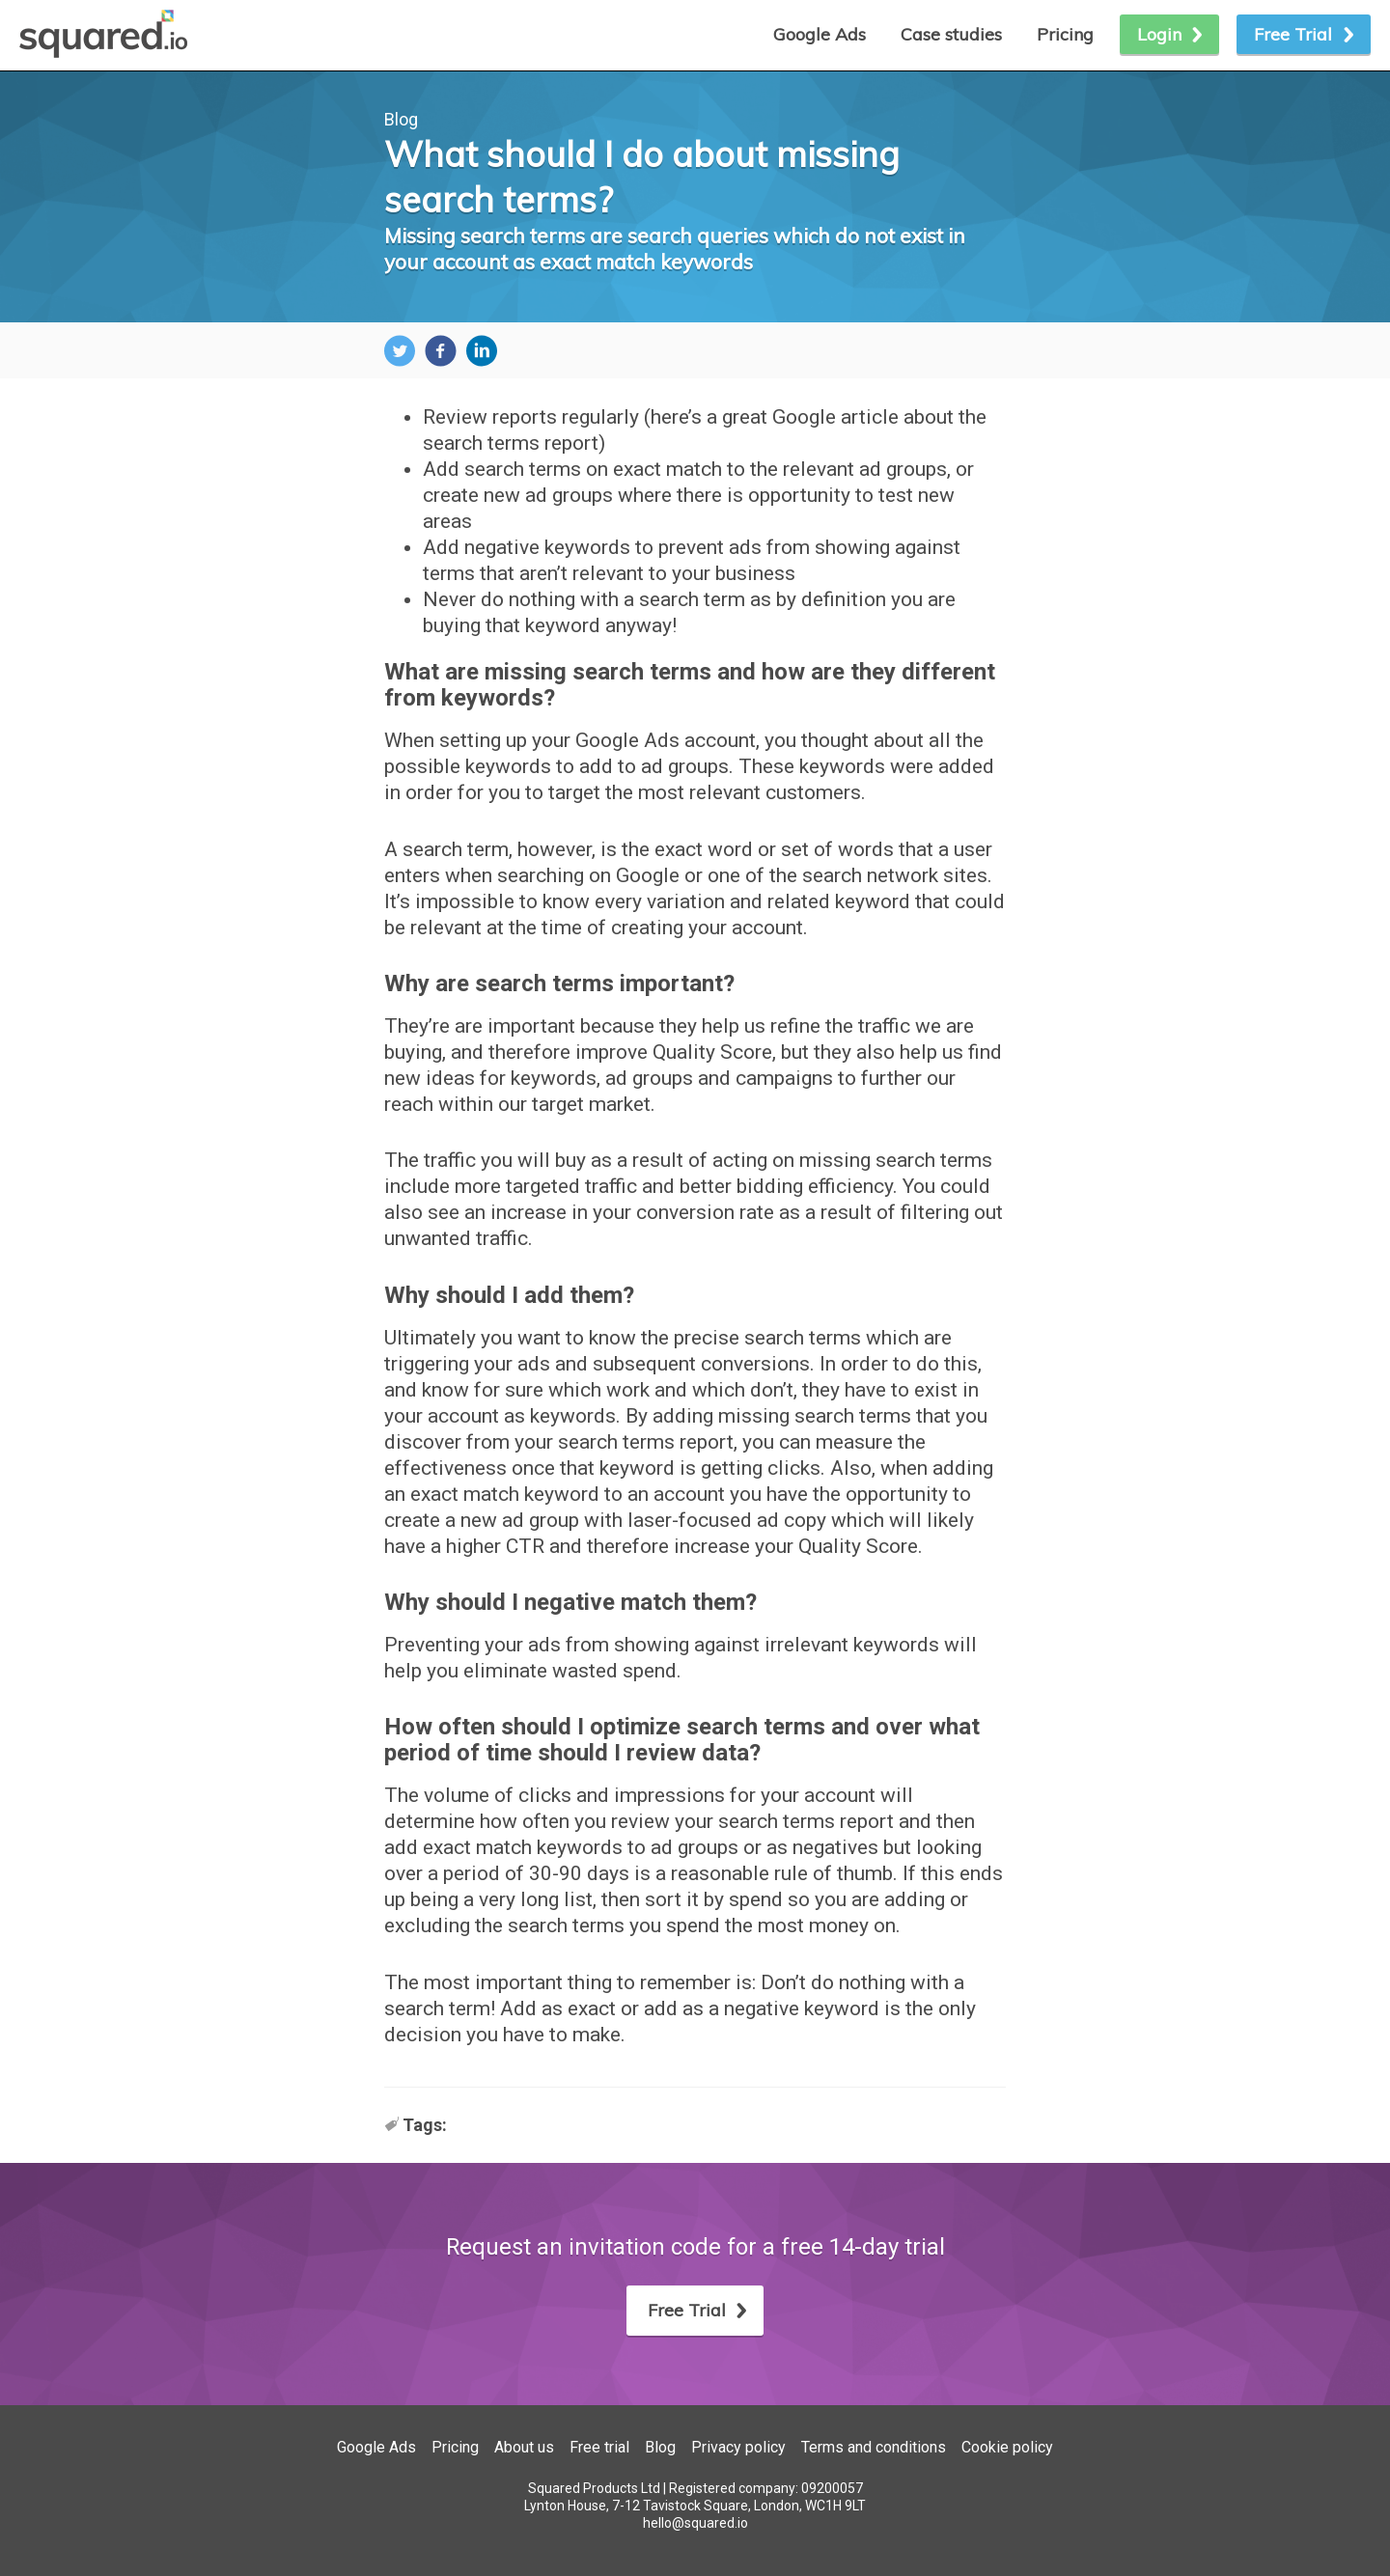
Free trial (599, 2447)
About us (524, 2447)
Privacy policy (738, 2447)
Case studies (951, 34)
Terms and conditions (873, 2447)
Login (1159, 34)
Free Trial (1293, 34)
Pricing (1065, 34)
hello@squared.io (695, 2523)
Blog (401, 119)
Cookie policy (1007, 2447)
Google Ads (376, 2447)
